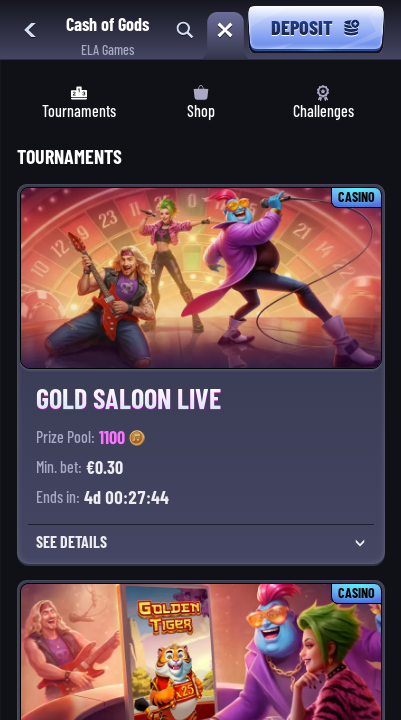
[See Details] (360, 543)
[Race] (225, 30)
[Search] (185, 30)
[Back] (30, 30)
